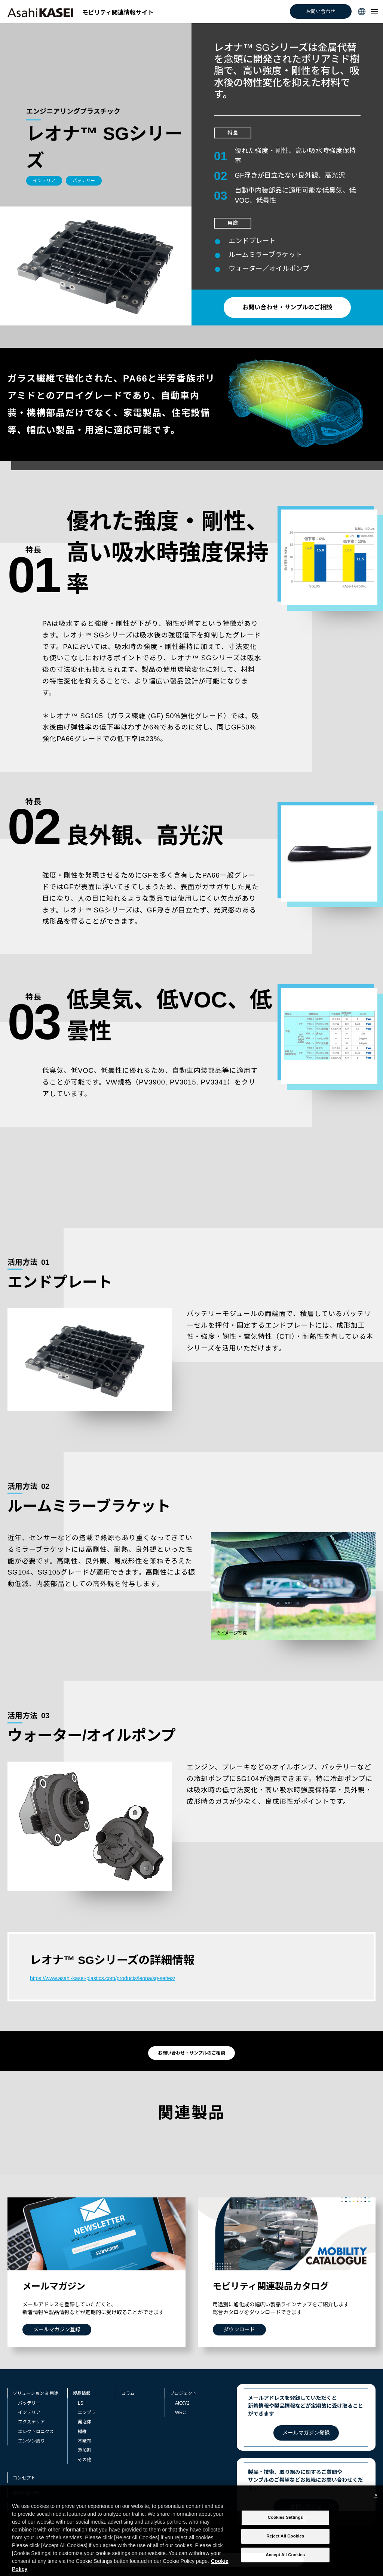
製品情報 (82, 2393)
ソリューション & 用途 (35, 2393)
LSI (81, 2403)
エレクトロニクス (36, 2431)
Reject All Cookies (285, 2547)
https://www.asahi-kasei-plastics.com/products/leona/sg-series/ (102, 1978)
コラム (128, 2393)
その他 (84, 2459)
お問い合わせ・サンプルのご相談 (287, 307)
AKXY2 (182, 2403)
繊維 (82, 2431)
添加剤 (84, 2450)
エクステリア (31, 2421)
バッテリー (29, 2403)
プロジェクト (183, 2393)
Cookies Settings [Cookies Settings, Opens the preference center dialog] (285, 2529)
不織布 (84, 2441)
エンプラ (87, 2412)
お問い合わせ (320, 11)
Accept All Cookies (285, 2566)
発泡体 (84, 2421)
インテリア (29, 2412)
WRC (180, 2412)
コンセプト (24, 2478)
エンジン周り (31, 2441)
